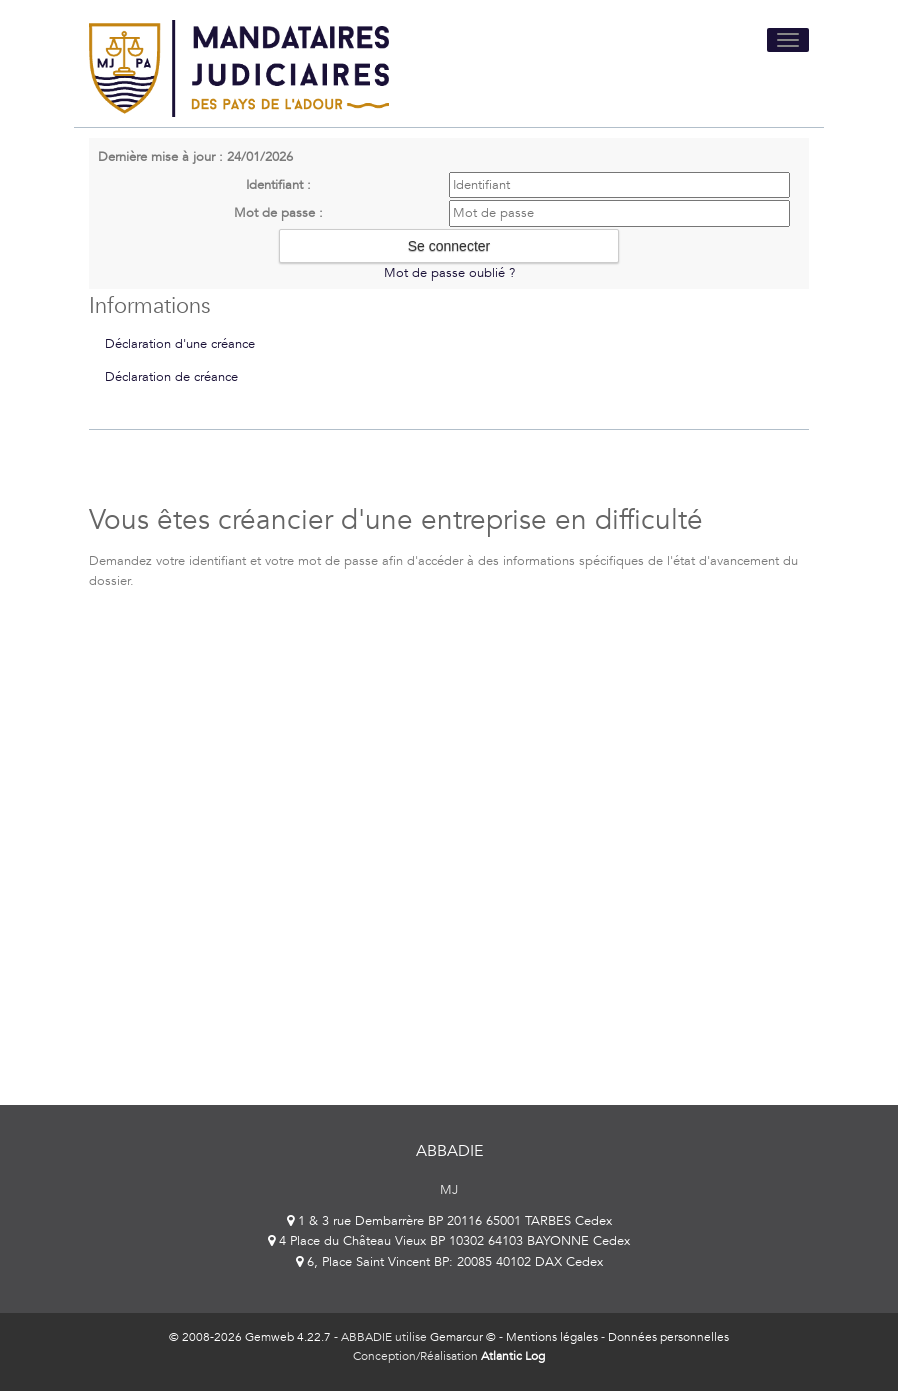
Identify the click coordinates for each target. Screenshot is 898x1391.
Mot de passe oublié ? (449, 273)
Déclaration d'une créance (180, 344)
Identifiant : (278, 185)
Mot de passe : (278, 213)
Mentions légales (552, 1337)
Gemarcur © (463, 1337)
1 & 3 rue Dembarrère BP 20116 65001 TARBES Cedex (449, 1221)
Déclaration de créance (171, 377)
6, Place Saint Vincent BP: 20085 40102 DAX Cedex (449, 1262)
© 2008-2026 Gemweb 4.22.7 (250, 1337)
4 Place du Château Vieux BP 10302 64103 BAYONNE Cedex (449, 1241)
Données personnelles (668, 1337)
